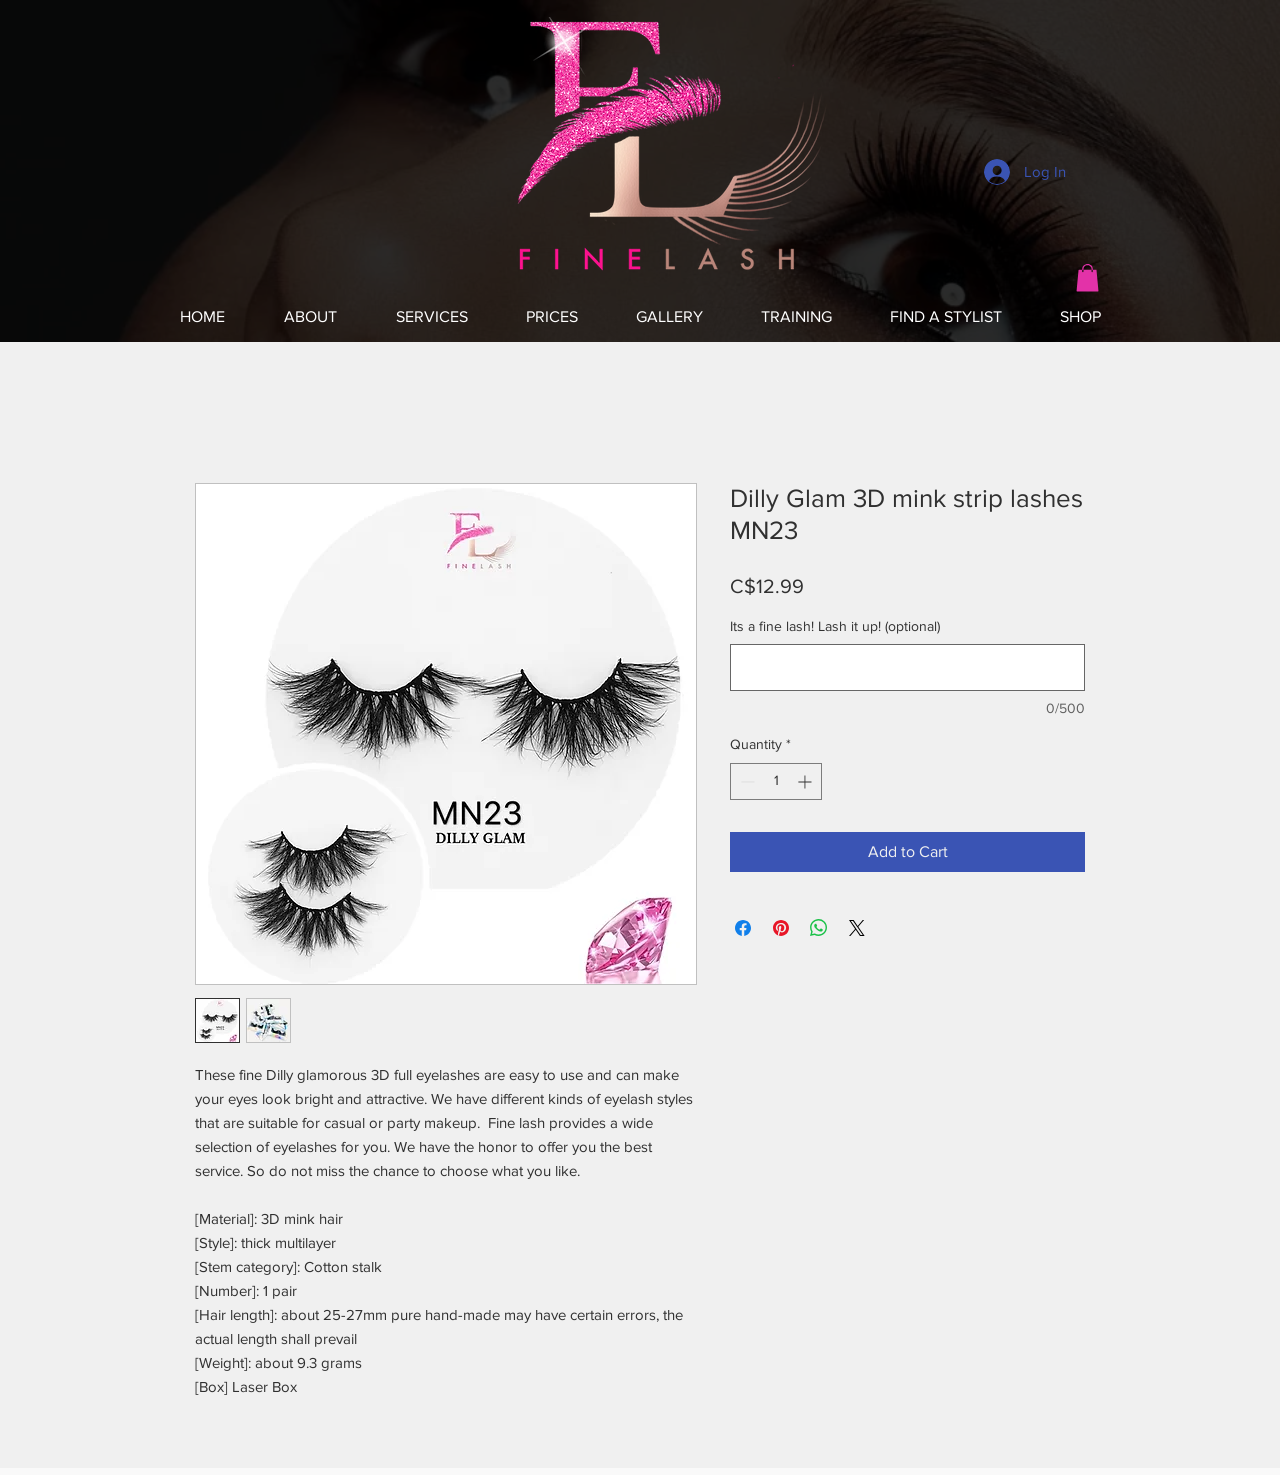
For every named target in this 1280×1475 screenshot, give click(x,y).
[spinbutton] (776, 781)
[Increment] (806, 781)
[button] (1087, 277)
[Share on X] (857, 928)
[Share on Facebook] (743, 928)
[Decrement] (745, 781)
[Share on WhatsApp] (819, 928)
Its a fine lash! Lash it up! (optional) (835, 626)
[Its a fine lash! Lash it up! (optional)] (907, 667)
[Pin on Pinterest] (781, 928)
